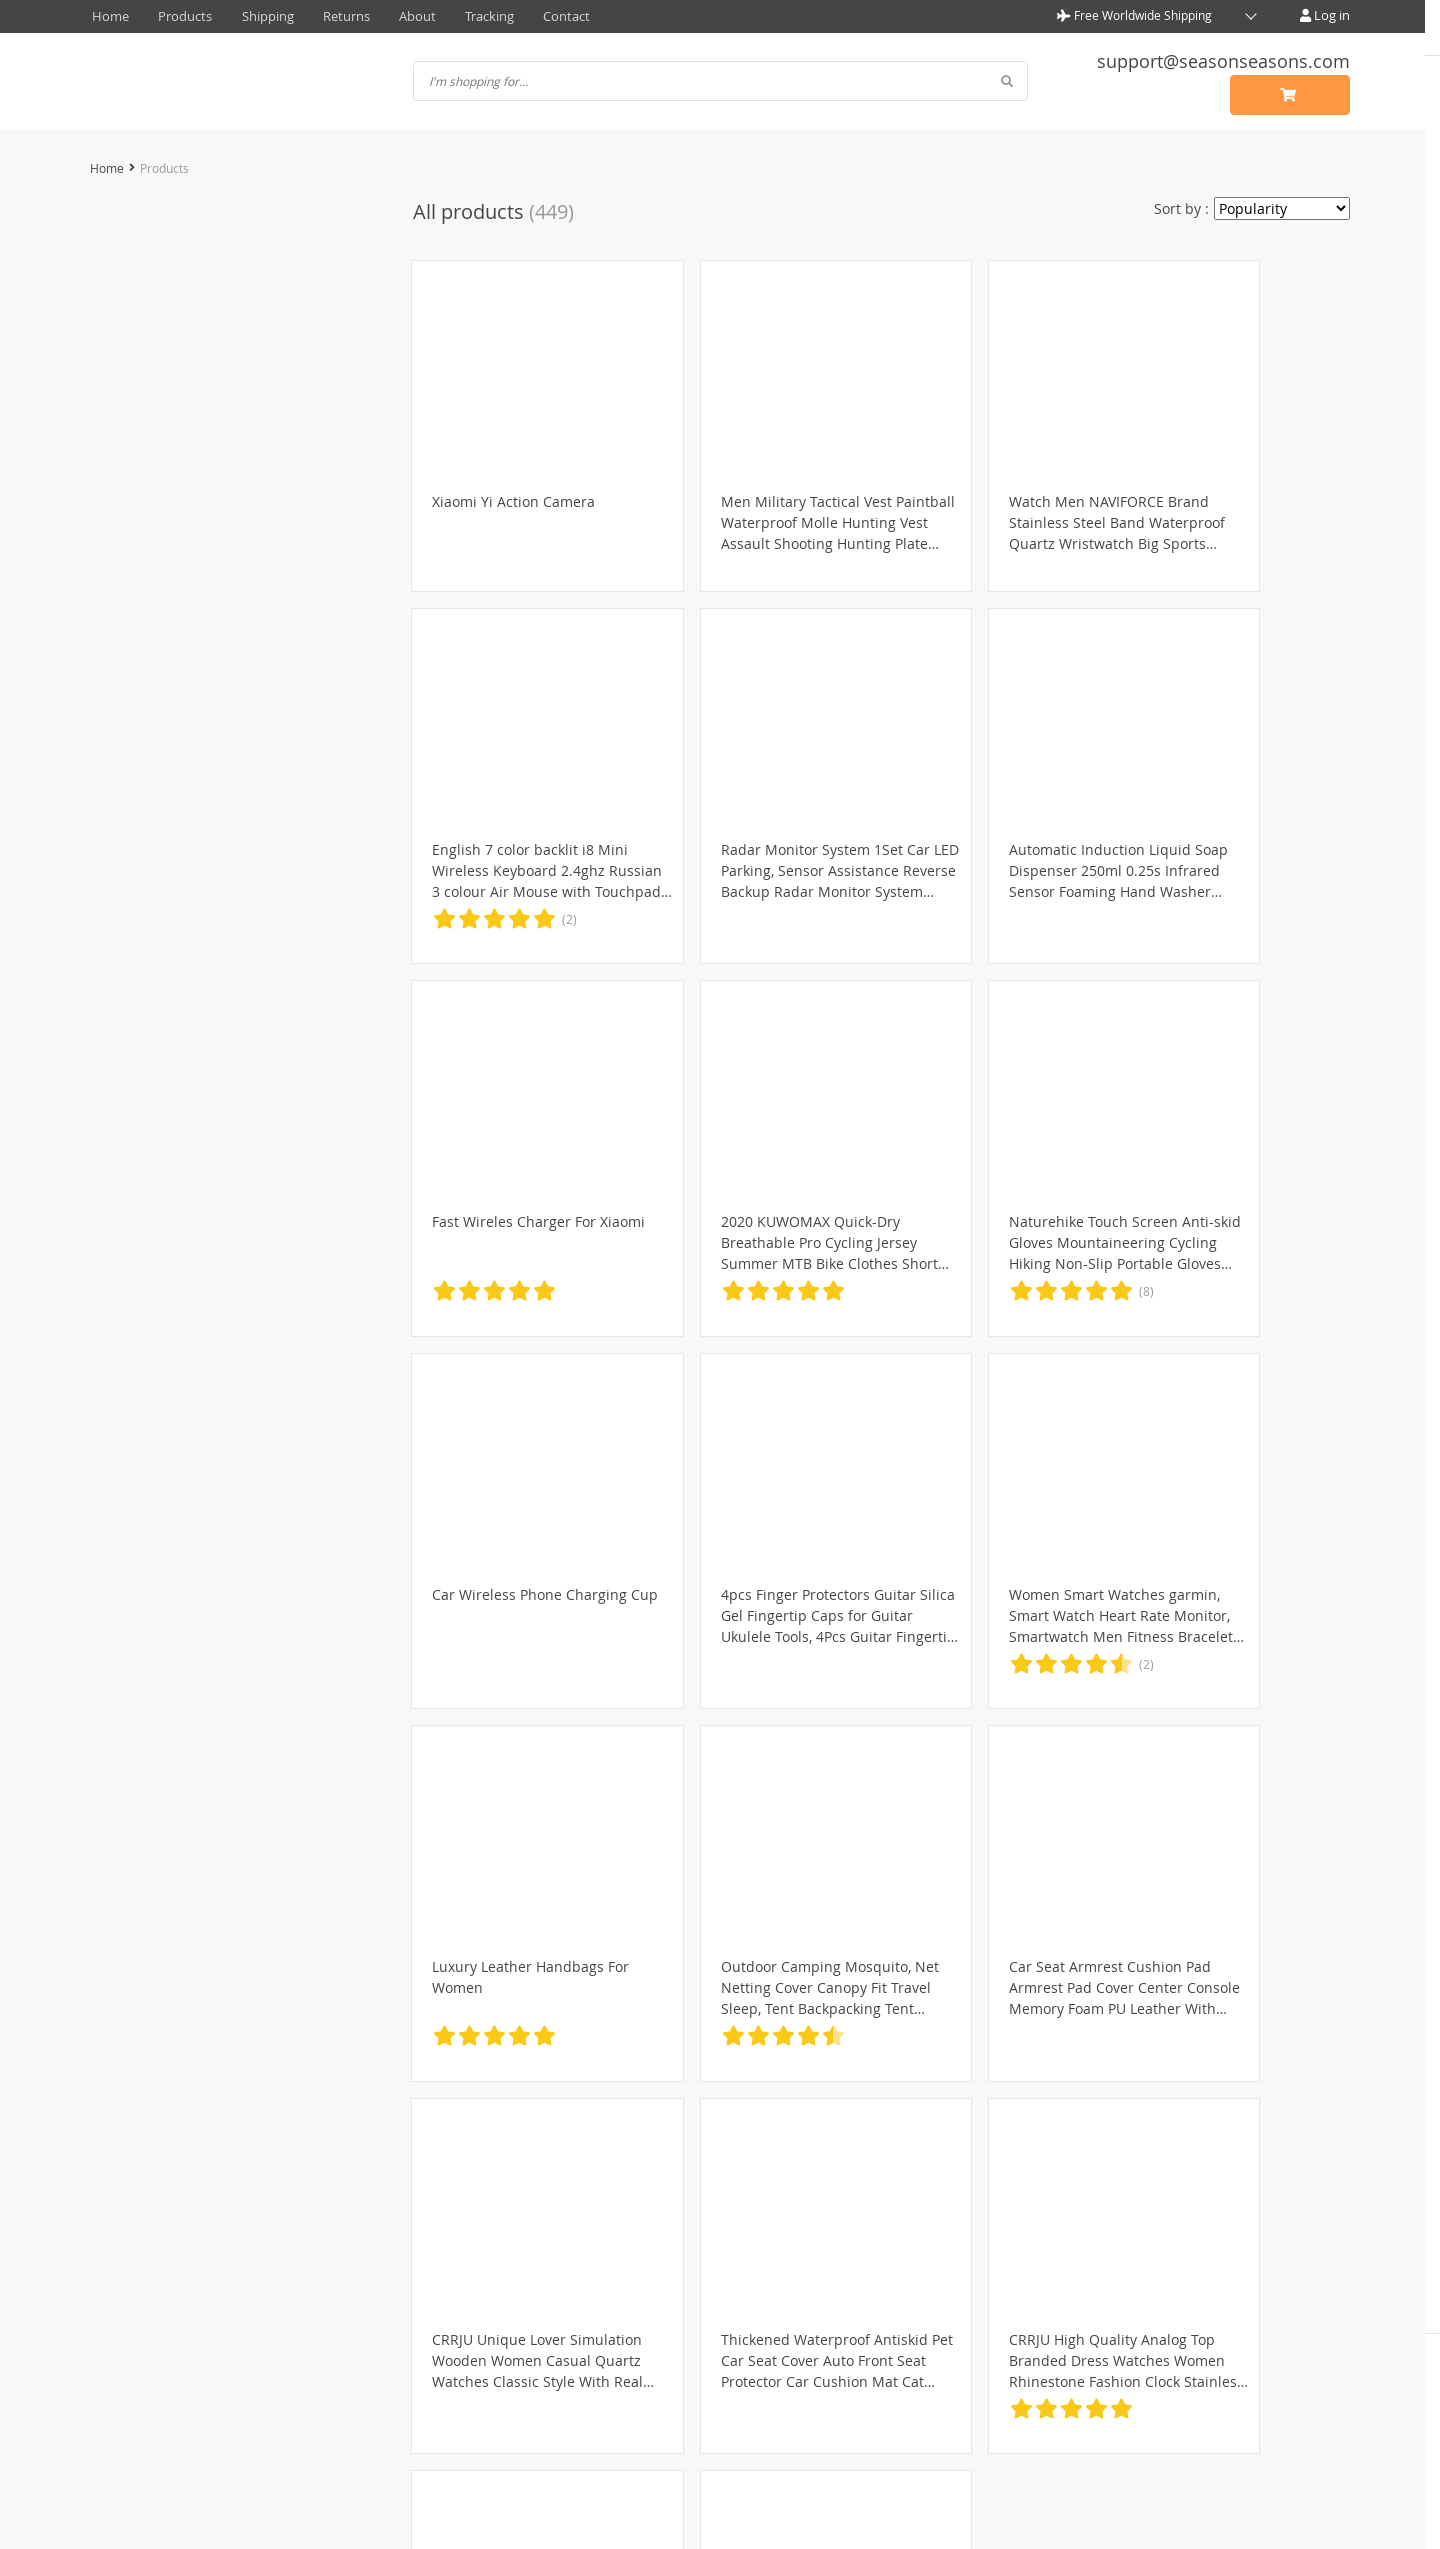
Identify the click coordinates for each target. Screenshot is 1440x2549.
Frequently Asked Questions (958, 2301)
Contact (515, 15)
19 (860, 2154)
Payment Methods (666, 2279)
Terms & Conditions (413, 2324)
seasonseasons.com (720, 2516)
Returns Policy (653, 2324)
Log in (1326, 15)
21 (920, 2154)
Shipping (247, 15)
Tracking (445, 15)
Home (107, 15)
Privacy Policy (392, 2301)
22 (950, 2154)
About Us (378, 2279)
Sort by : (1181, 205)
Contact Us (900, 2279)
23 (980, 2154)
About (380, 15)
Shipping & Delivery (672, 2301)
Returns (317, 15)
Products (173, 15)
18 (830, 2154)
